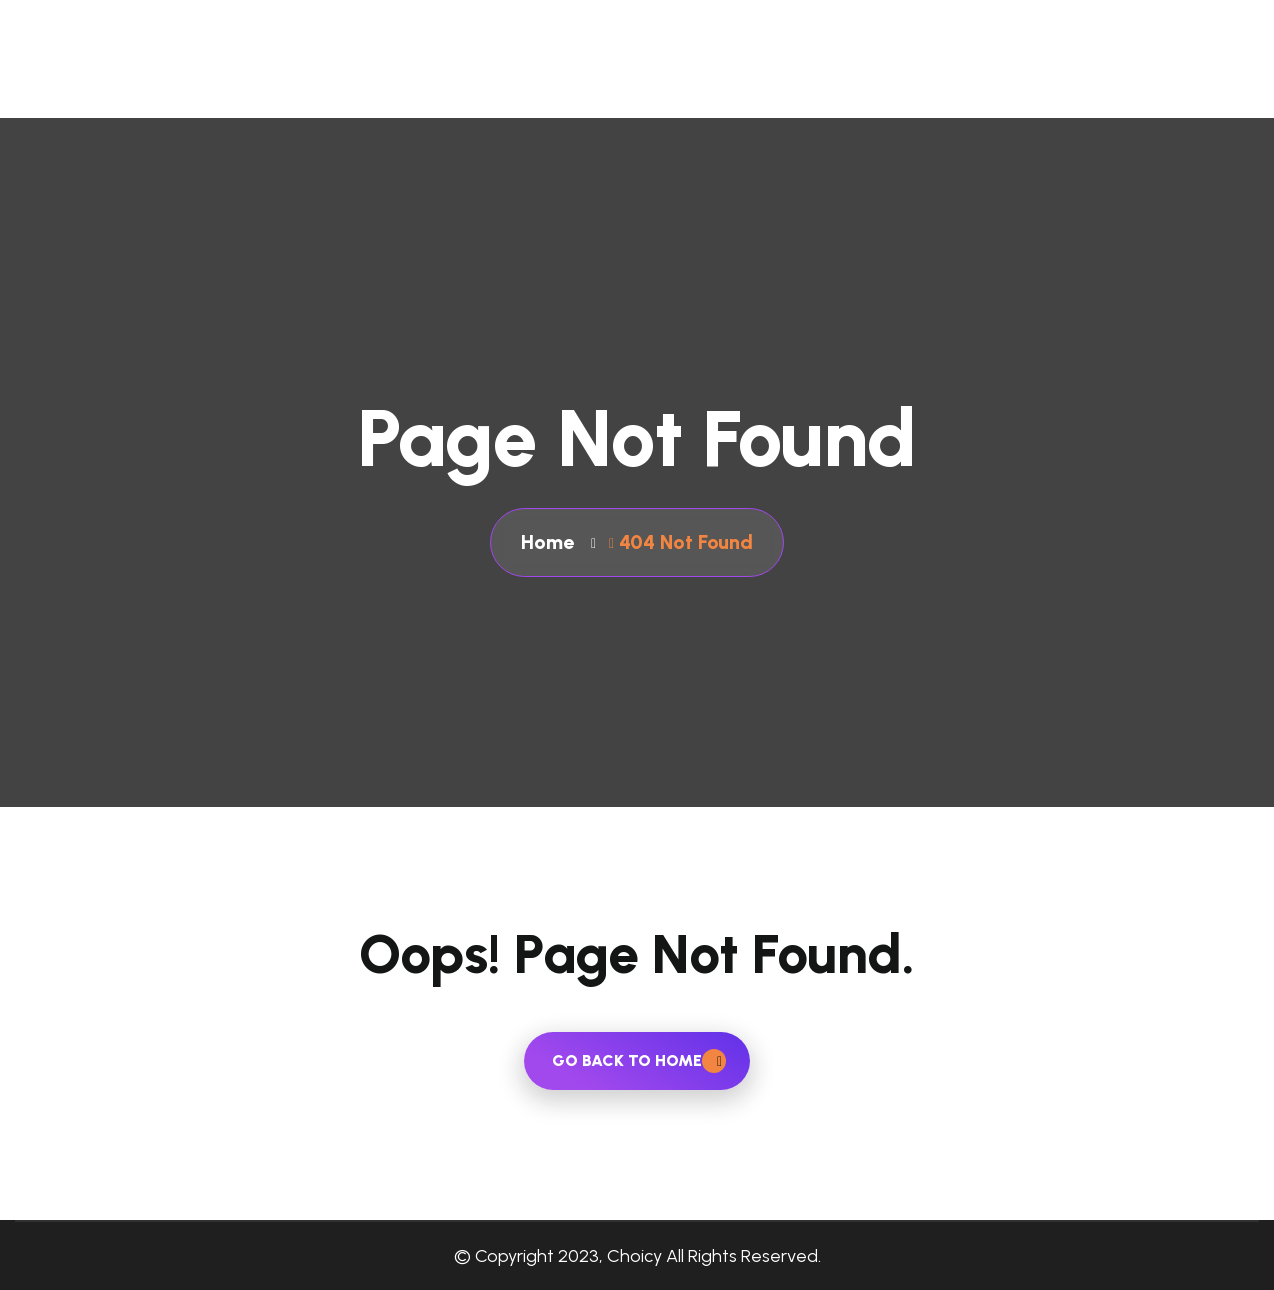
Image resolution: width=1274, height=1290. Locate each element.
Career (1231, 74)
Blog (1130, 74)
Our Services (858, 74)
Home (620, 74)
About (725, 74)
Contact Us (1011, 74)
